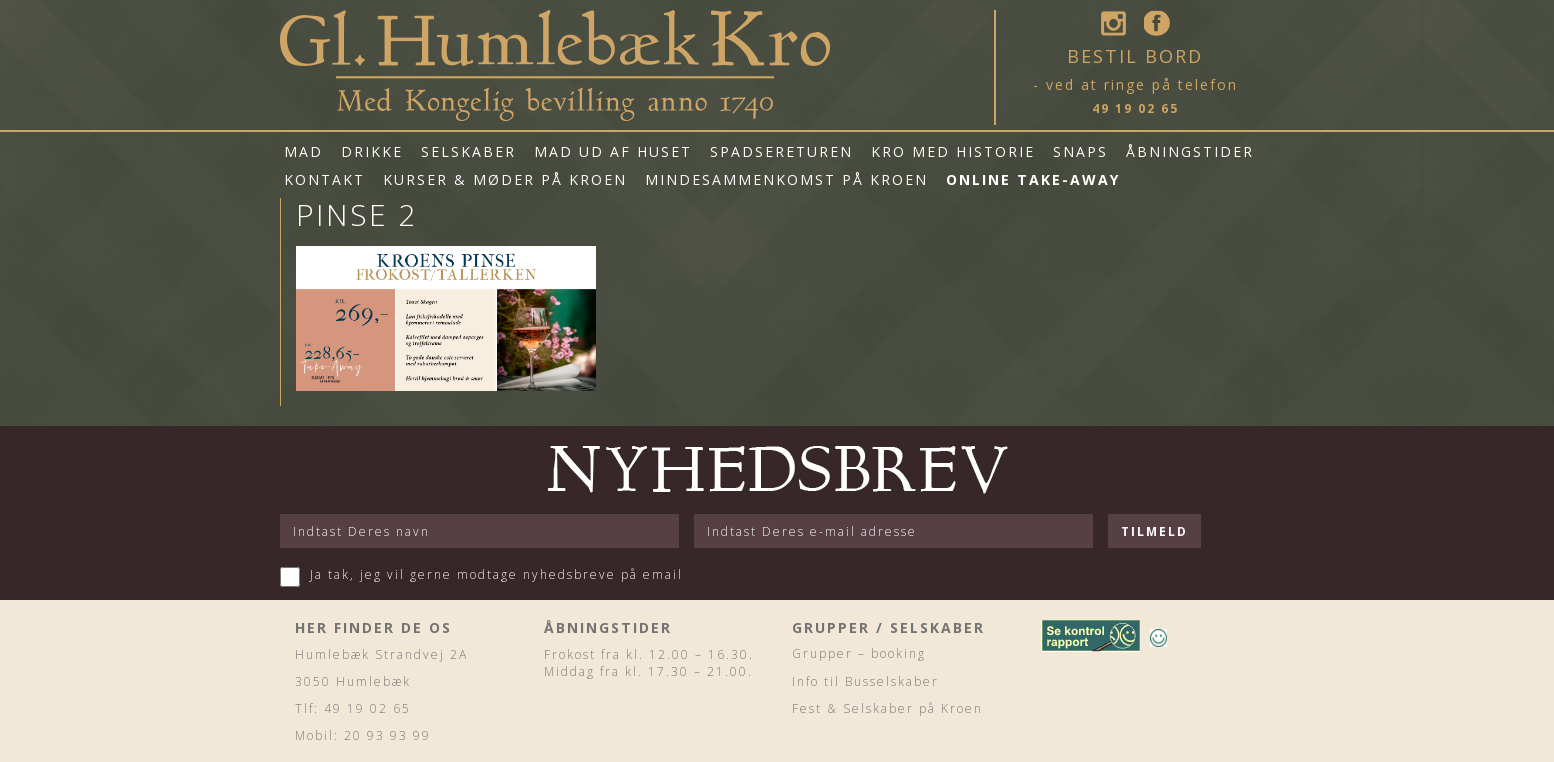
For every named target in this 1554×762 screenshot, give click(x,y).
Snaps (1080, 151)
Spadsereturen (781, 151)
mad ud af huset (613, 151)
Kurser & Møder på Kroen (505, 179)
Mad (303, 151)
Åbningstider (1190, 151)
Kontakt (324, 179)
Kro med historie (953, 151)
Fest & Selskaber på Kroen (887, 708)
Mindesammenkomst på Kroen (786, 179)
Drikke (372, 151)
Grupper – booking (859, 653)
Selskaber (468, 151)
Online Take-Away (1033, 179)
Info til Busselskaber (865, 681)
